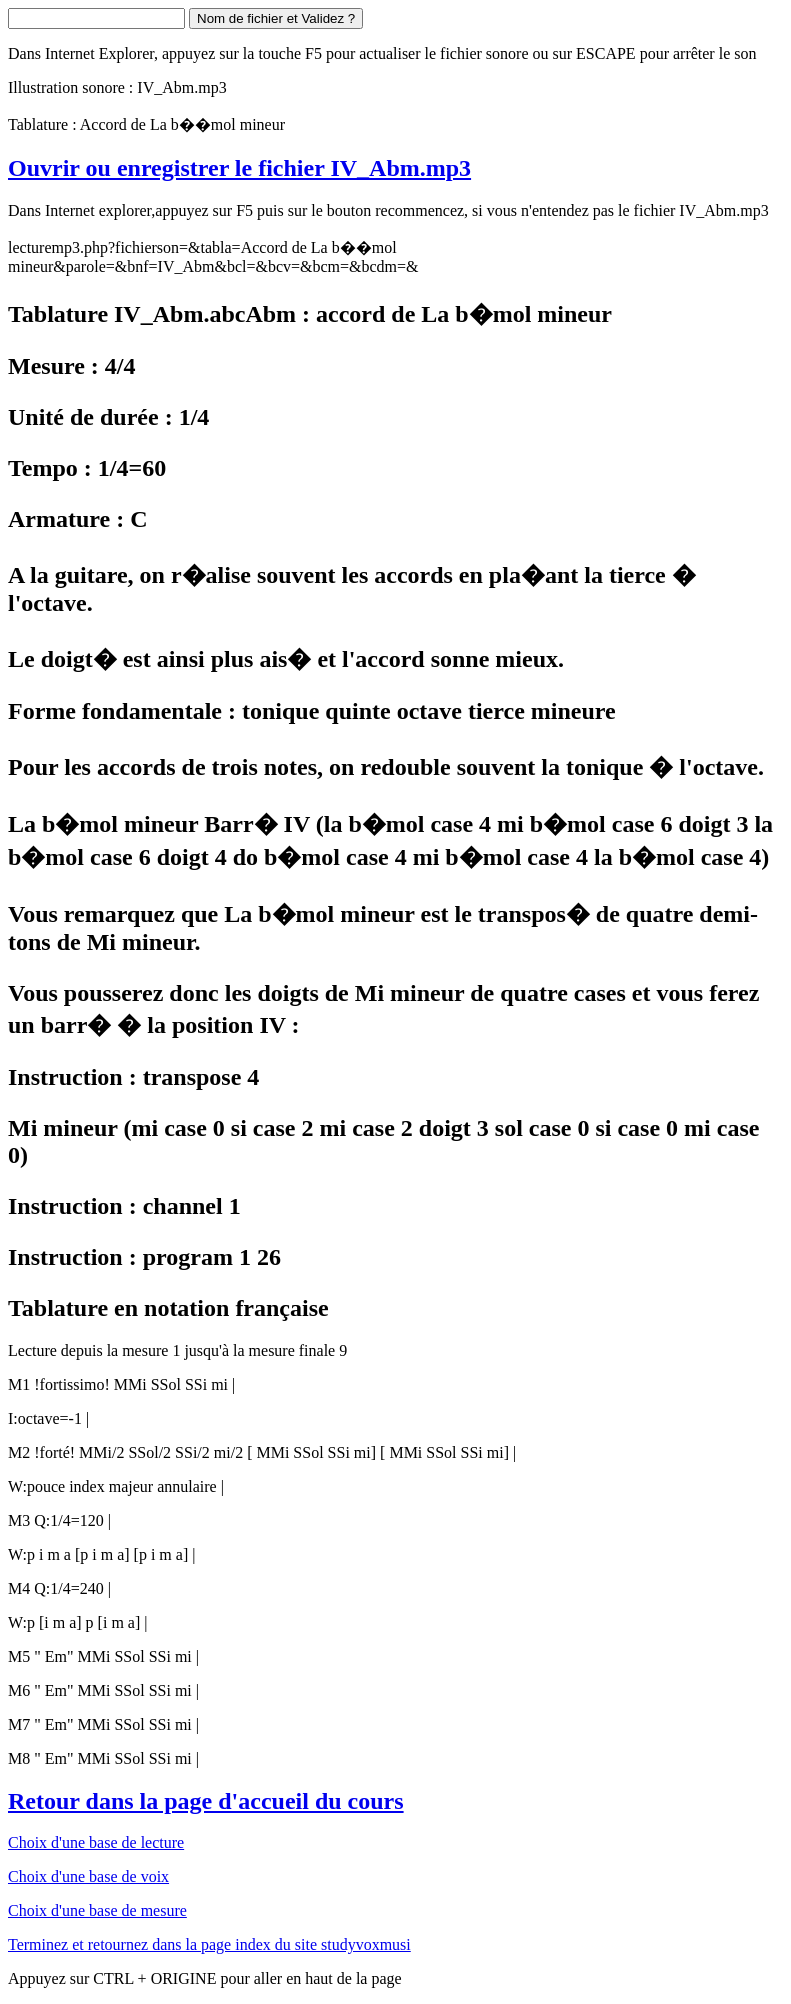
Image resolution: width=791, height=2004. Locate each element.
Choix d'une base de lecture (96, 1842)
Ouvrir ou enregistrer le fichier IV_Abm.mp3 (239, 168)
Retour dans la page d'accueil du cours (206, 1801)
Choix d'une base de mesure (97, 1910)
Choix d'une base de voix (88, 1876)
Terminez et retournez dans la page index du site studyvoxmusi (209, 1944)
